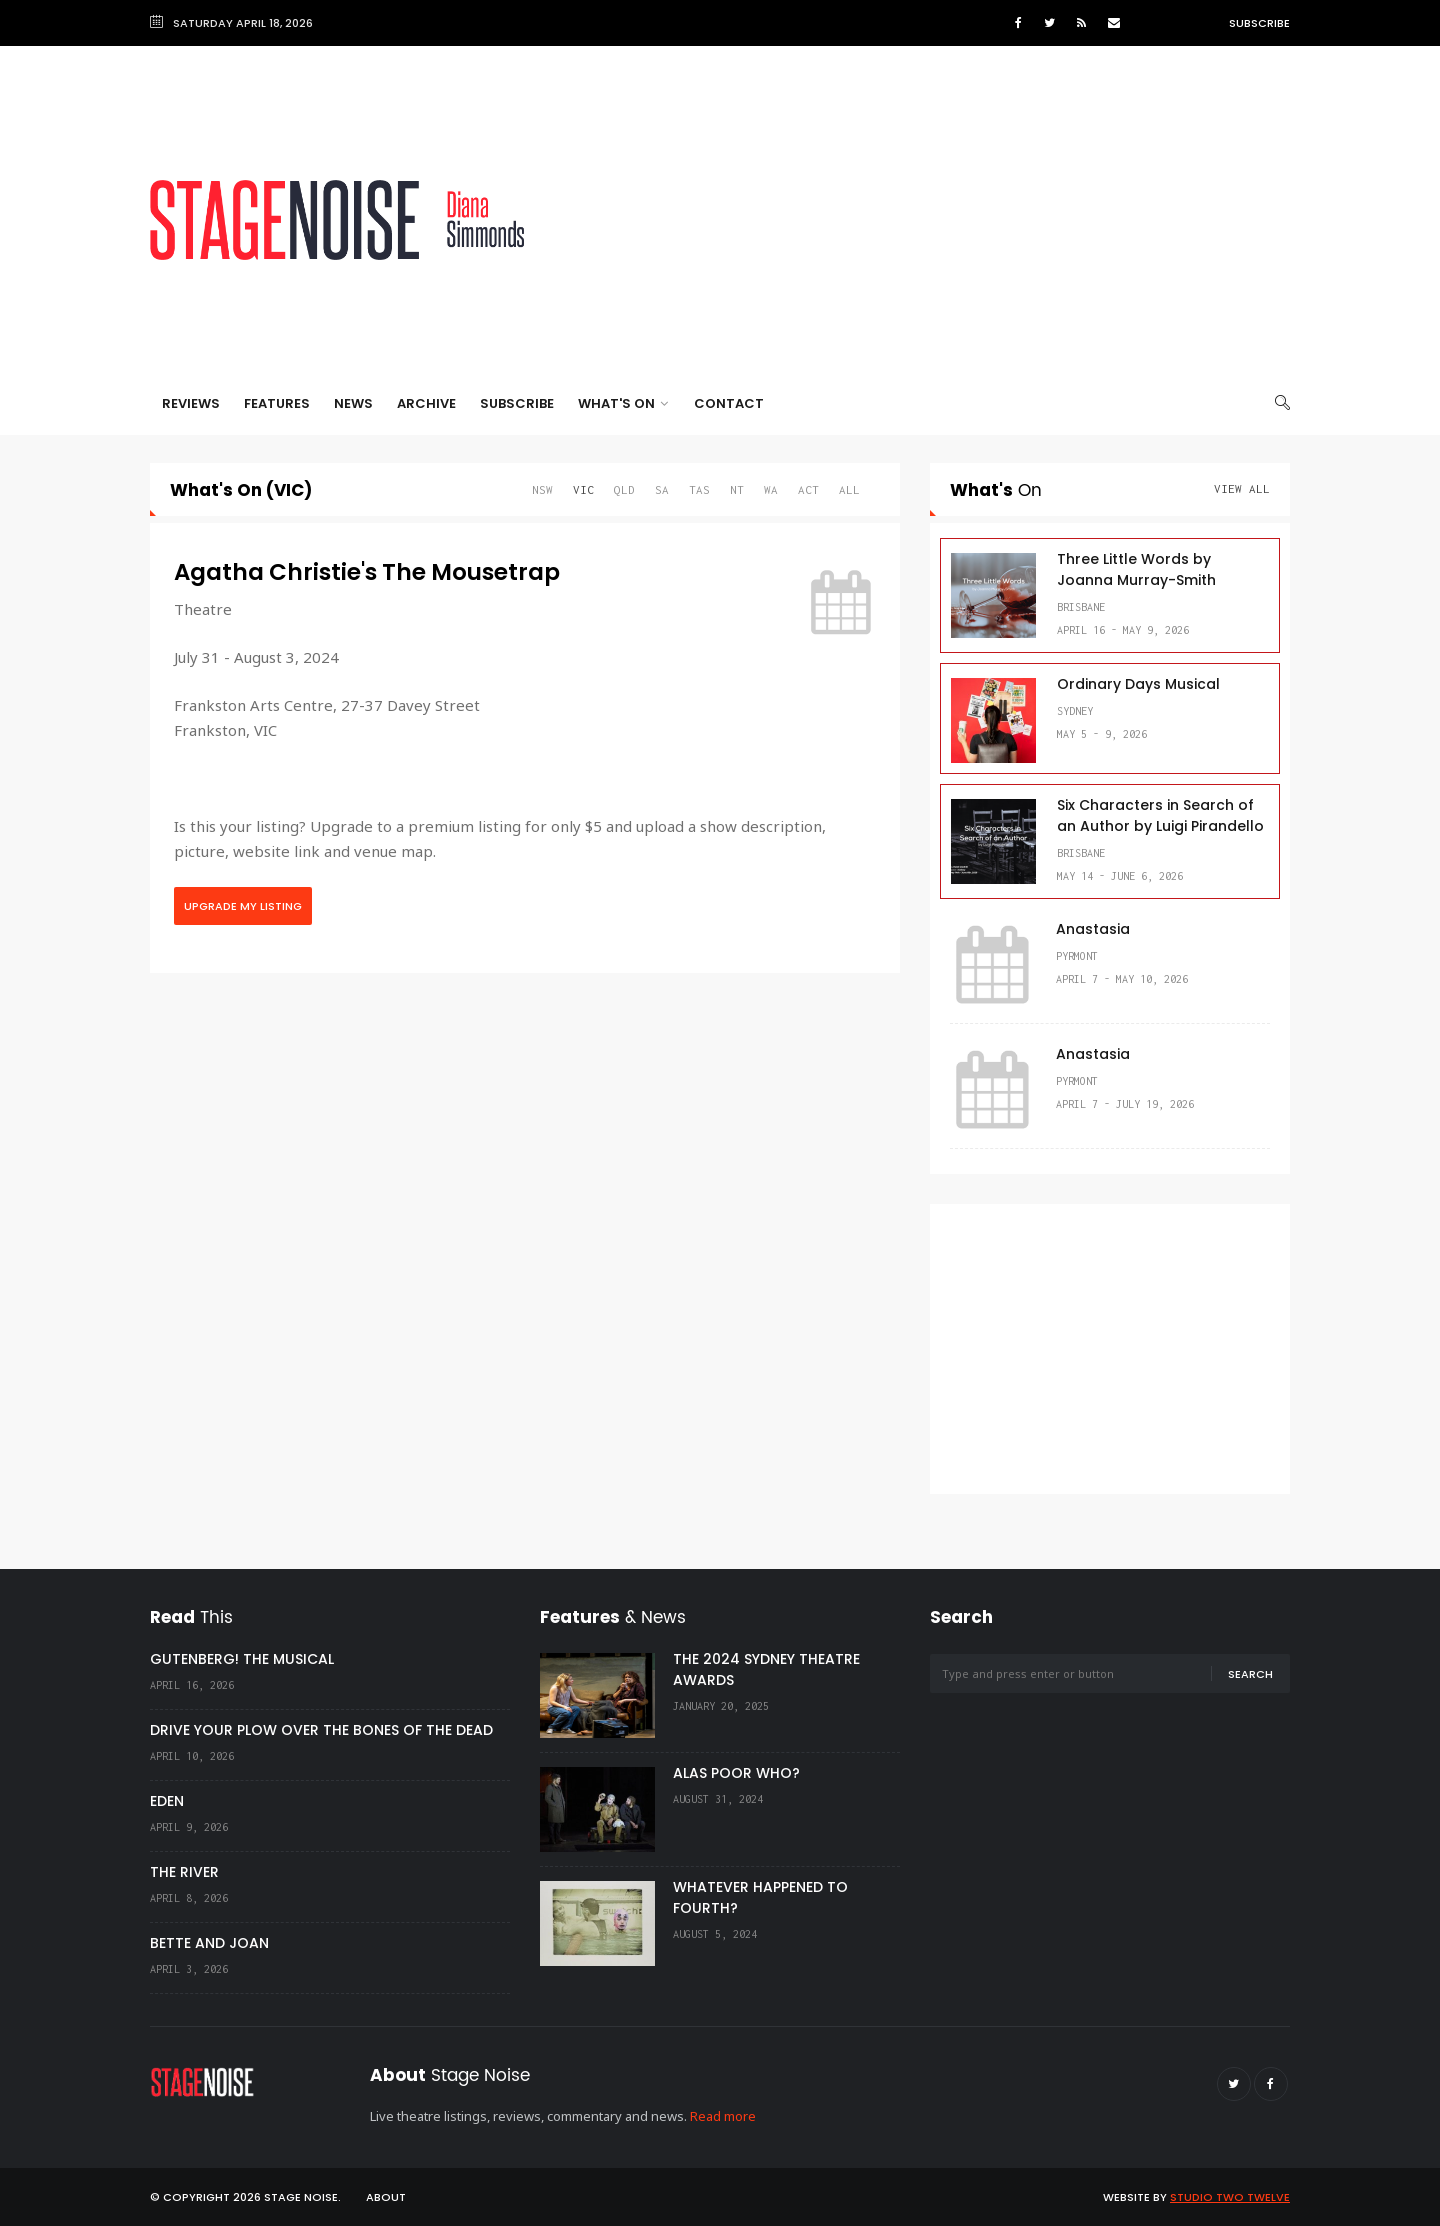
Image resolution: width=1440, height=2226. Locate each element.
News (353, 403)
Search (1250, 1674)
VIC (583, 489)
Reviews (191, 403)
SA (662, 489)
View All (1242, 488)
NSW (542, 489)
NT (737, 489)
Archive (426, 403)
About (386, 2197)
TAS (699, 489)
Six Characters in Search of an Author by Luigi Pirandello (1160, 815)
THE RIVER (184, 1872)
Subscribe (1259, 23)
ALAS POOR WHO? (736, 1773)
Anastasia (1093, 929)
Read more (723, 2116)
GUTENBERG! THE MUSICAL (242, 1659)
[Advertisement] (926, 220)
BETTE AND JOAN (209, 1943)
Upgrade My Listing (243, 906)
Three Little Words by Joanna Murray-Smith (1136, 569)
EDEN (167, 1801)
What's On (623, 403)
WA (771, 489)
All (849, 489)
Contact (729, 403)
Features (277, 403)
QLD (624, 489)
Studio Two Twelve (1230, 2197)
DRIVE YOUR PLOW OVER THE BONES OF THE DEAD (321, 1730)
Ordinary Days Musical (1138, 684)
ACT (808, 489)
